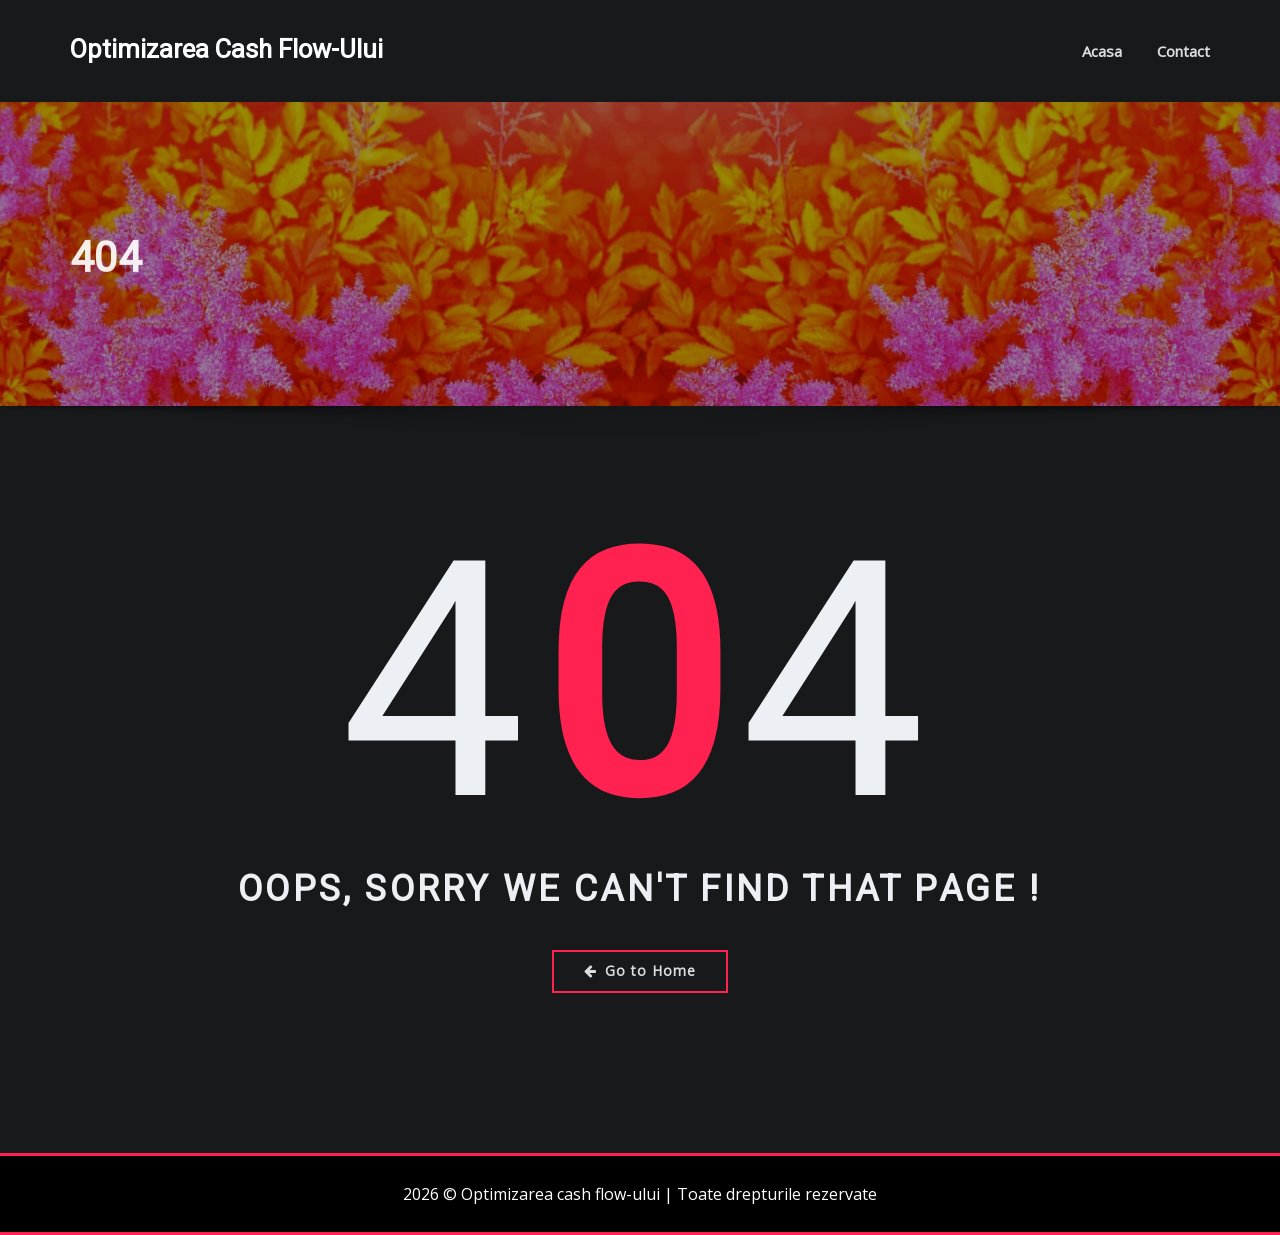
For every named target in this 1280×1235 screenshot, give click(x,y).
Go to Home (640, 970)
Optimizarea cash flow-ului (226, 49)
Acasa (1102, 51)
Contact (1183, 51)
